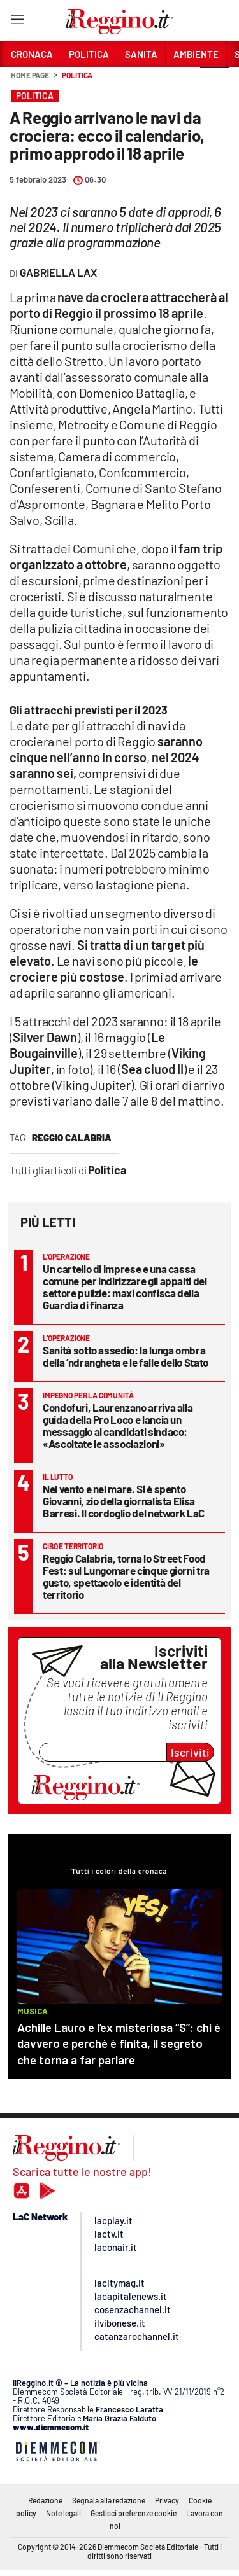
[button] (214, 82)
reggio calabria (72, 1137)
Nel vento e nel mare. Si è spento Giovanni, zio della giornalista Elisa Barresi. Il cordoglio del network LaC (124, 1500)
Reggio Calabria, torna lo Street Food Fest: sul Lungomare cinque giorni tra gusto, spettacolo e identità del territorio (126, 1576)
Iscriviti (190, 1752)
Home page (30, 75)
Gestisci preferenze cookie (134, 2513)
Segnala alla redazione (108, 2500)
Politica (77, 75)
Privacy (167, 2500)
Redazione (45, 2500)
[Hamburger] (17, 22)
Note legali (63, 2513)
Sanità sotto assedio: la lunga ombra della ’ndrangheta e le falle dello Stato (125, 1356)
